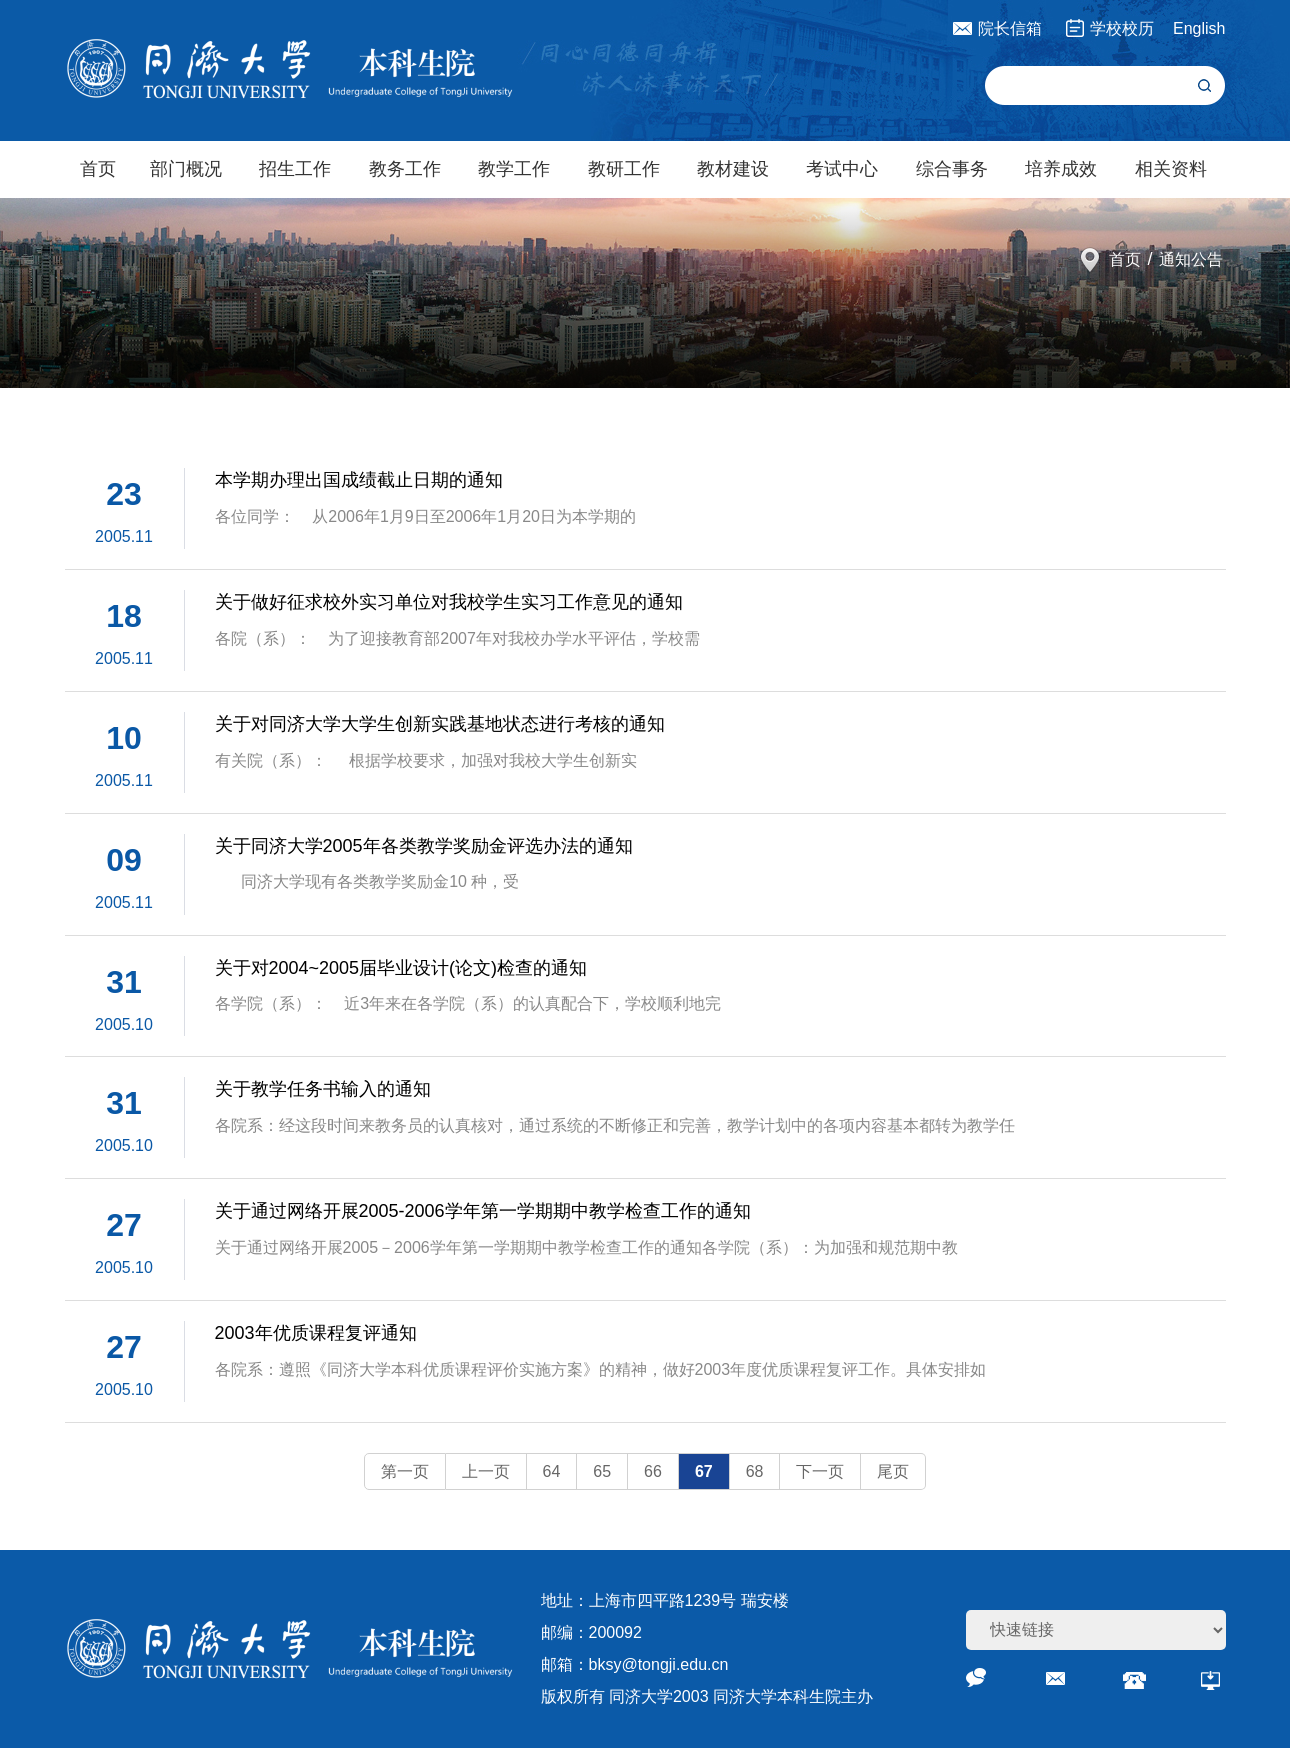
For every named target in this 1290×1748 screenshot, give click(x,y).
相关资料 (1171, 169)
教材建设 (733, 169)
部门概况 (186, 169)
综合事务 (952, 169)
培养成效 (1061, 169)
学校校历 (1122, 28)
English (1199, 28)
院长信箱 (1010, 28)
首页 (98, 169)
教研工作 (624, 169)
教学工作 (514, 169)
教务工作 (405, 169)
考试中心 (842, 169)
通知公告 (1191, 259)
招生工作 (295, 169)
